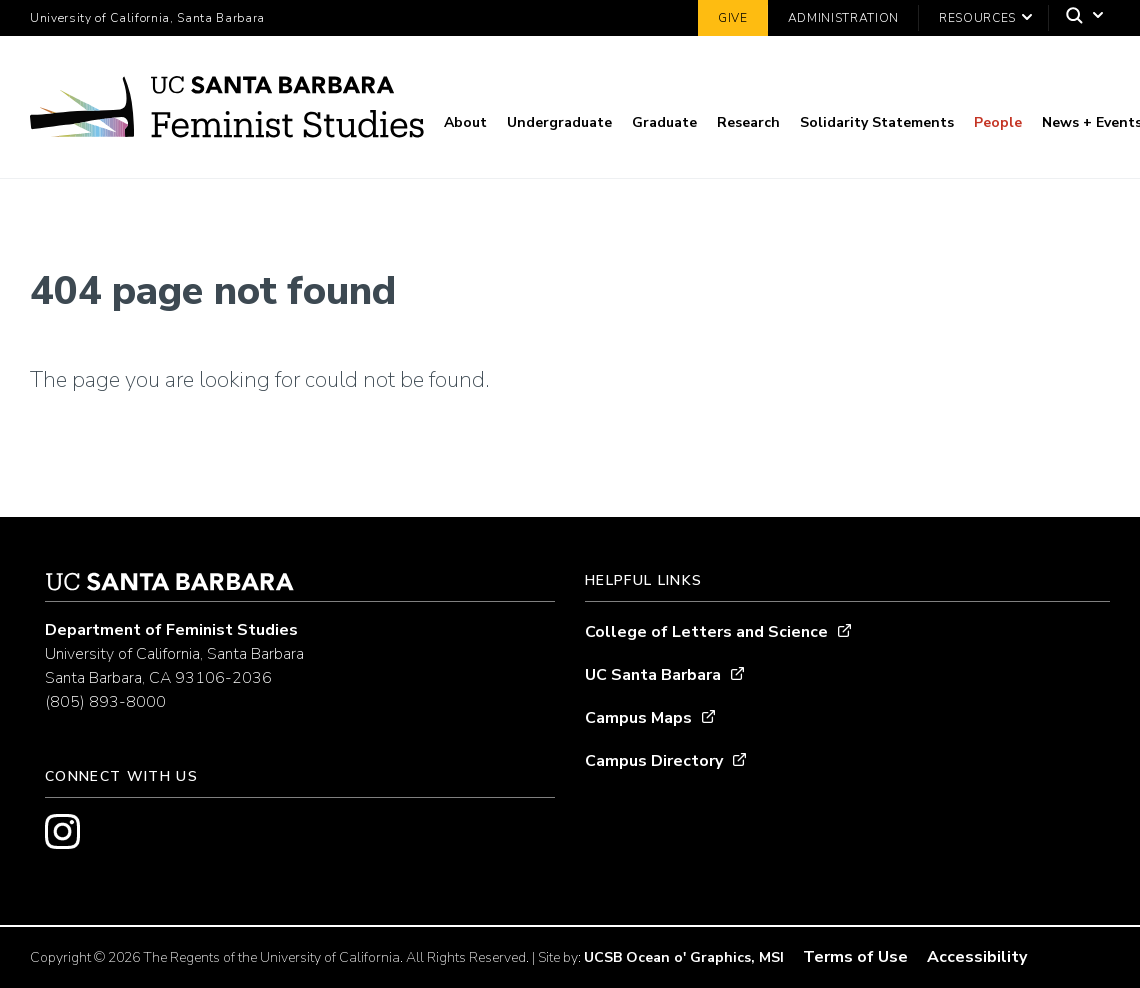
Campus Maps (638, 718)
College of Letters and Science (706, 632)
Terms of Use (855, 957)
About (465, 122)
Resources (977, 18)
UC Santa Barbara (653, 675)
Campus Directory (654, 761)
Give (733, 18)
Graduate (664, 122)
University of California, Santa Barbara (147, 18)
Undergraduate (559, 122)
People (998, 122)
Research (748, 122)
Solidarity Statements (877, 122)
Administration (843, 18)
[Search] (1079, 18)
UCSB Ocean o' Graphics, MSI (684, 957)
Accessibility (977, 957)
